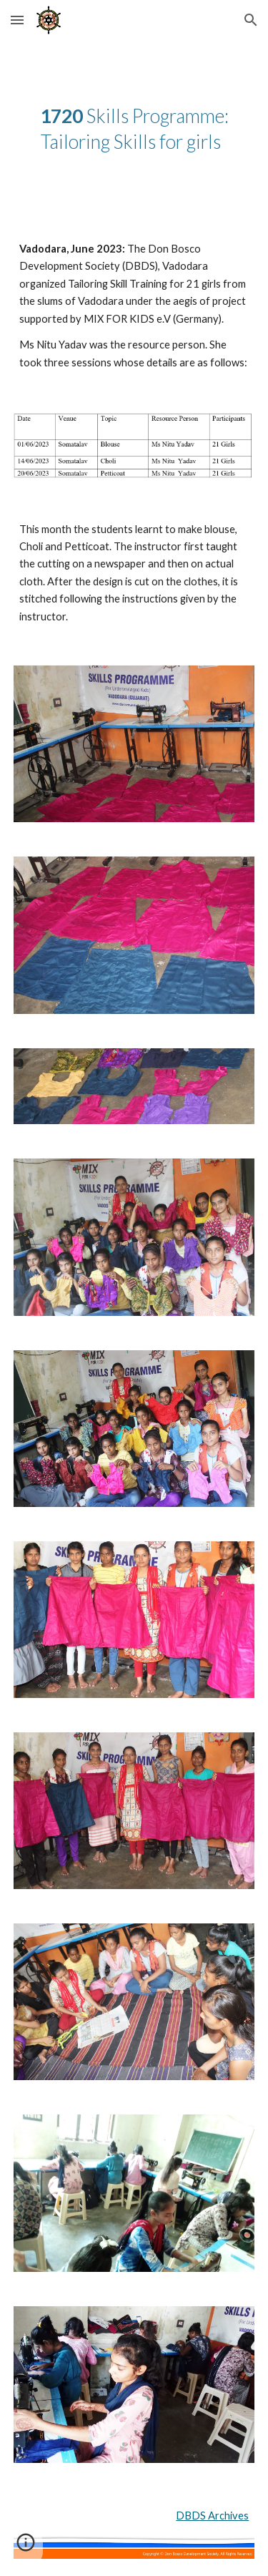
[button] (17, 19)
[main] (134, 128)
